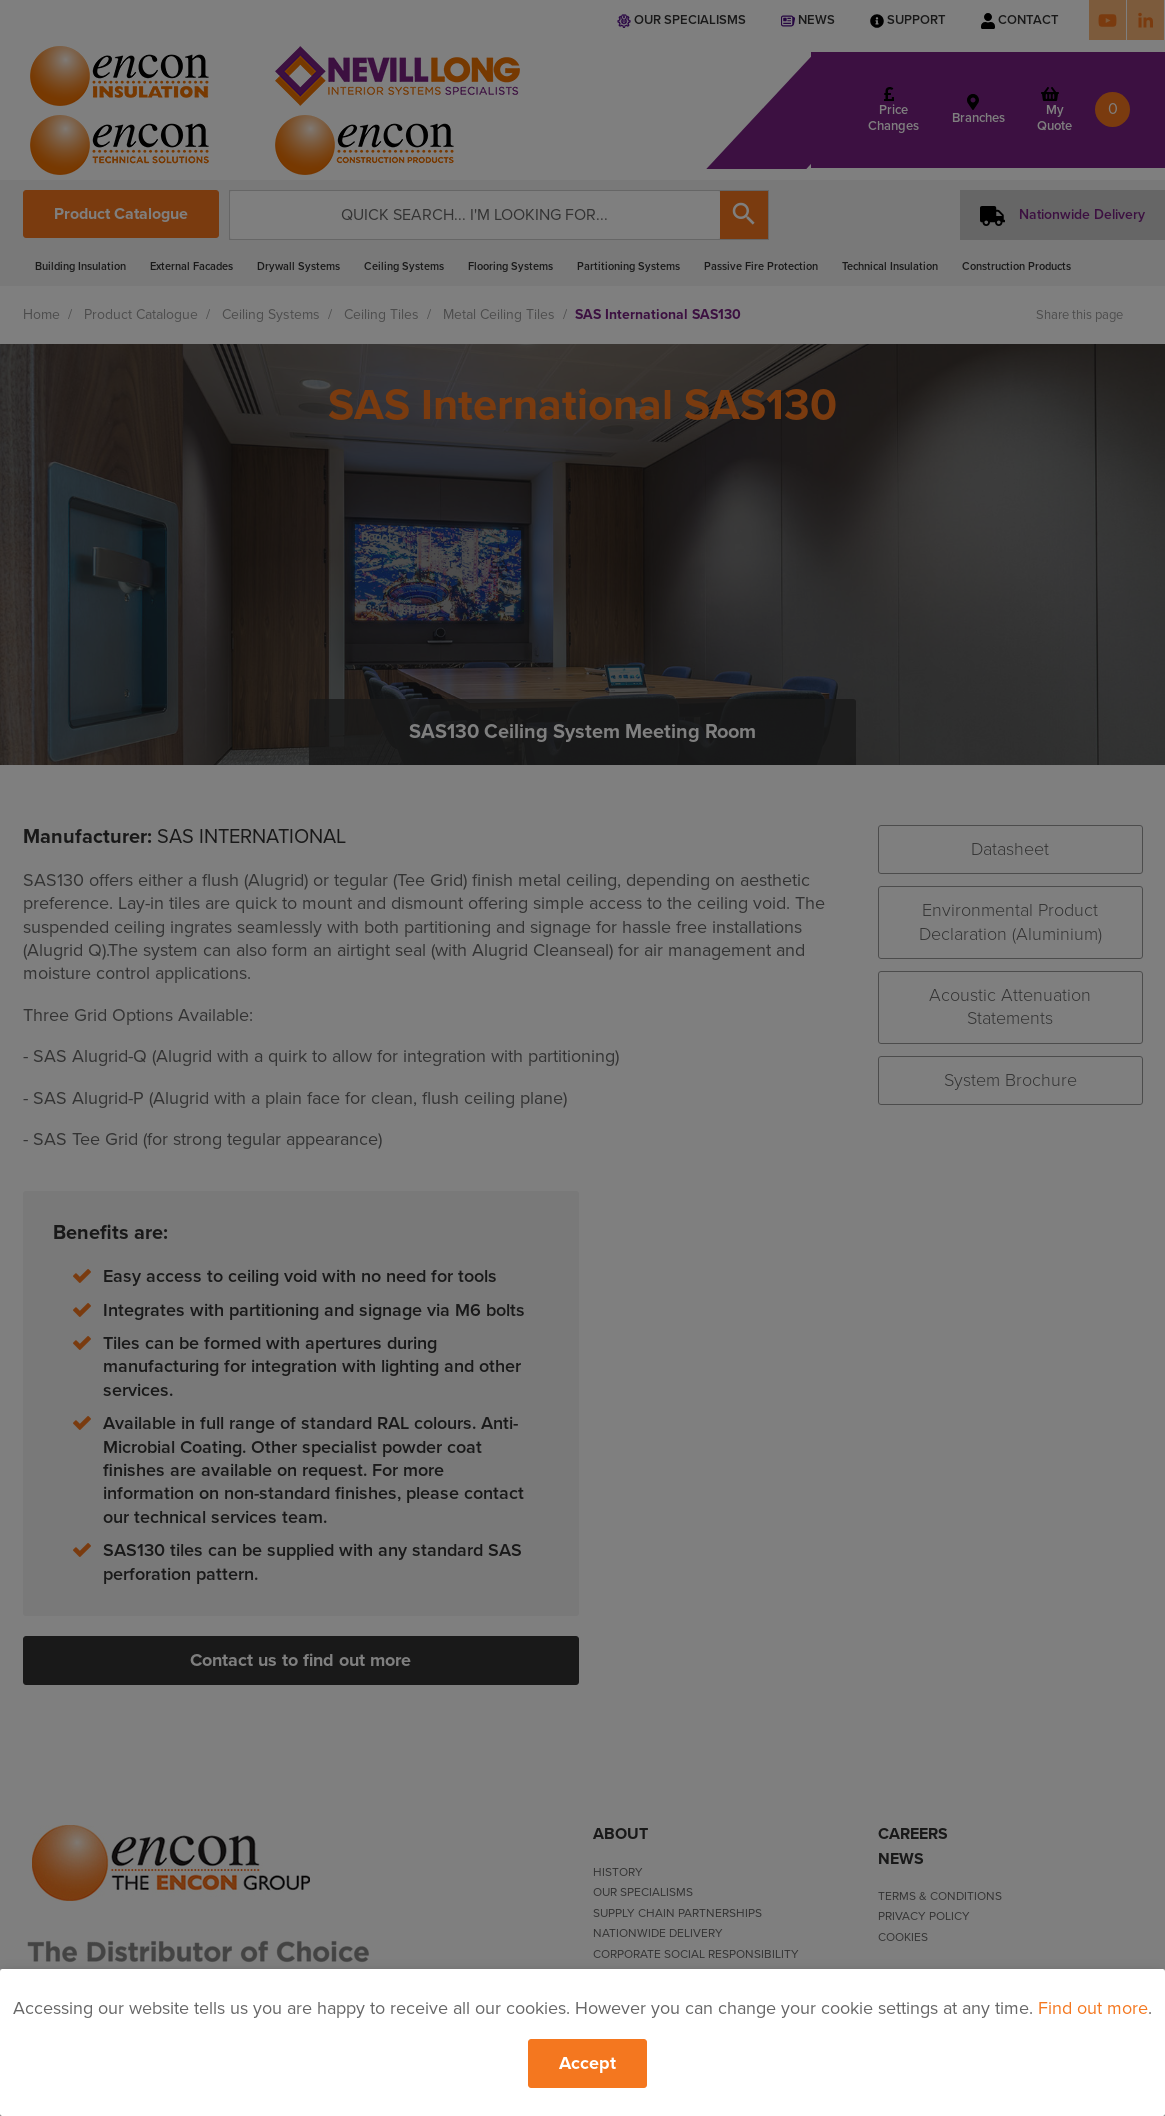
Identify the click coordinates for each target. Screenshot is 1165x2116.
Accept (587, 2063)
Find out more (1093, 2008)
